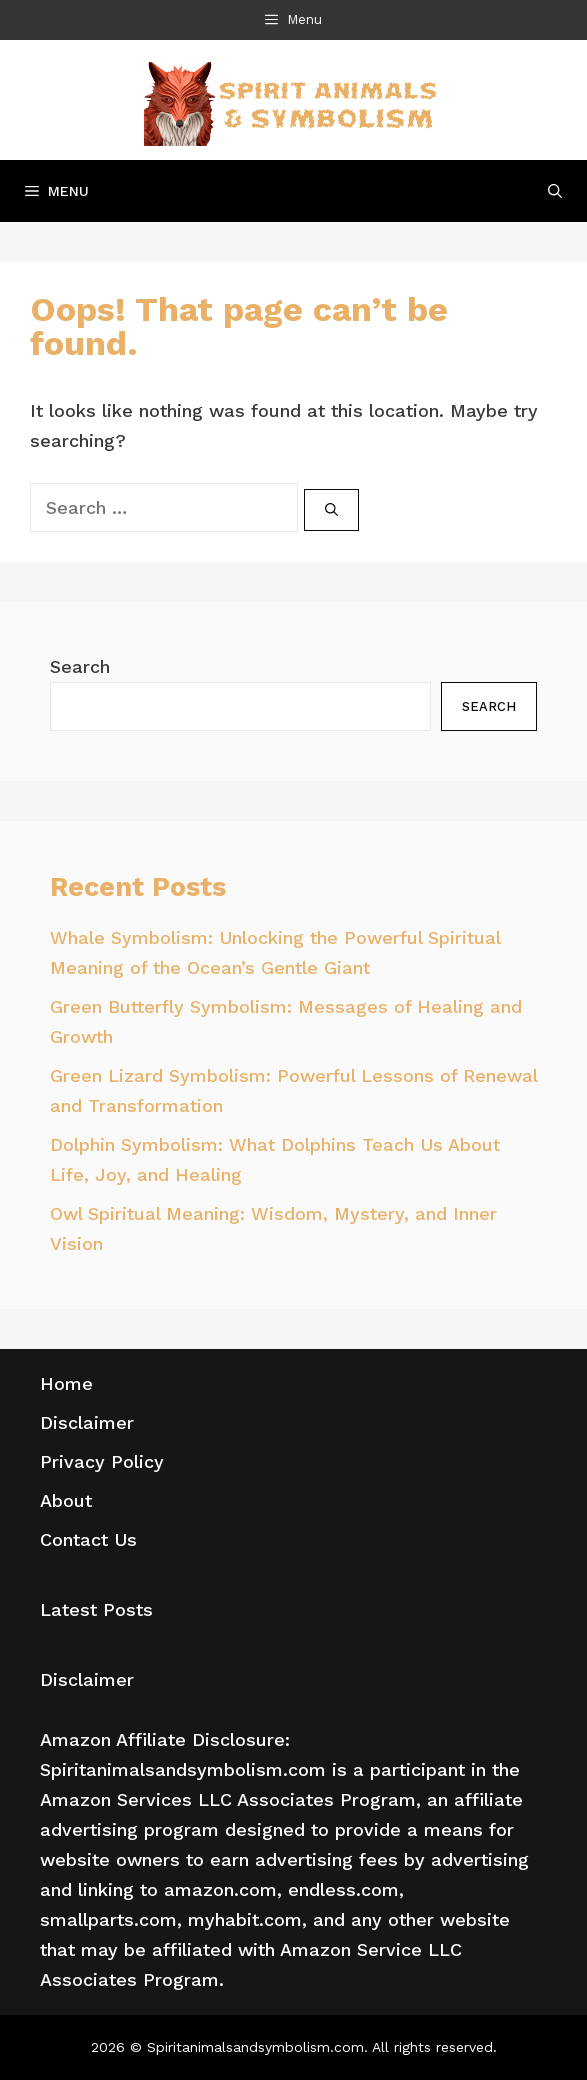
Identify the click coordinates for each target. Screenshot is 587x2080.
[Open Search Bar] (555, 191)
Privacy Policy (102, 1461)
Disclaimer (87, 1422)
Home (66, 1383)
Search (80, 666)
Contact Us (88, 1539)
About (66, 1500)
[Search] (331, 510)
